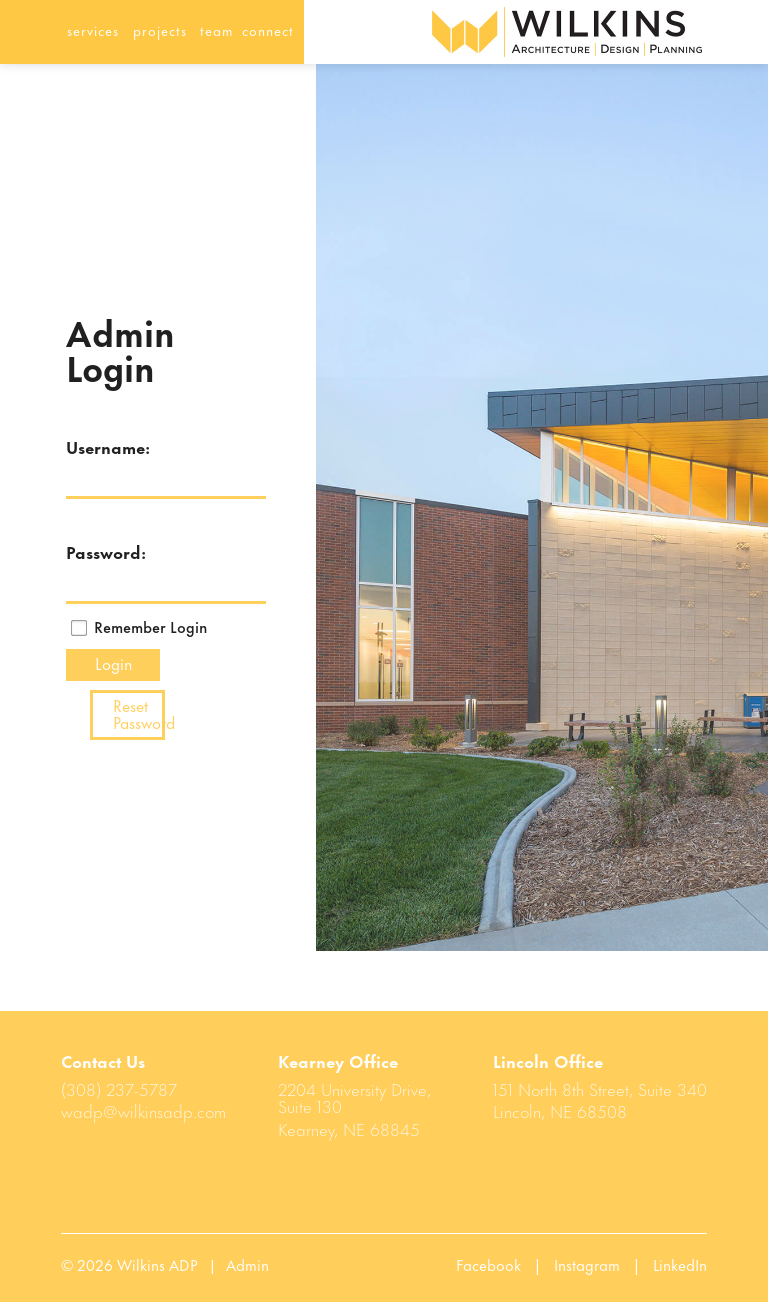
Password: (92, 551)
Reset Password (139, 713)
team (216, 29)
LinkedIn (680, 1264)
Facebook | (505, 1264)
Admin (247, 1264)
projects (160, 29)
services (93, 29)
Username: (92, 446)
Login (113, 662)
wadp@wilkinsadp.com (143, 1110)
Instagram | (603, 1264)
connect (268, 29)
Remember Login (150, 627)
